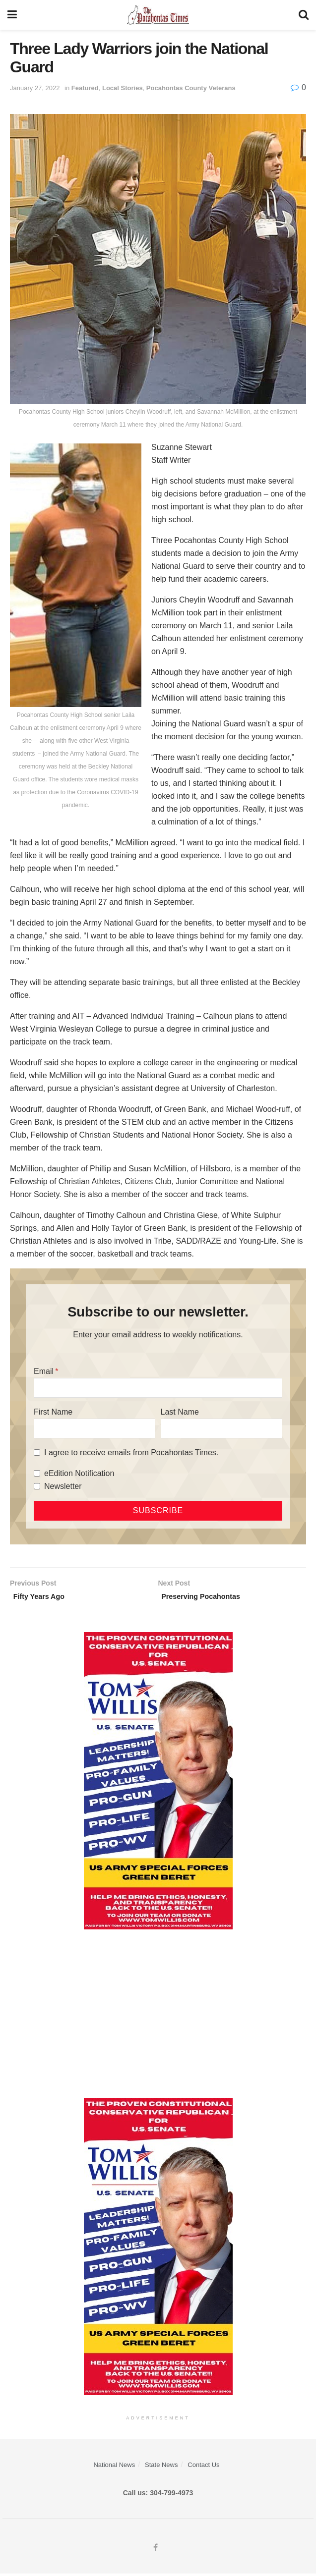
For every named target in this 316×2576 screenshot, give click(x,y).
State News (161, 2467)
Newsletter (63, 1486)
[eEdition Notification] (37, 1473)
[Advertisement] (158, 2016)
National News (114, 2467)
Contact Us (203, 2467)
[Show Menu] (12, 15)
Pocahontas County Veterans (191, 88)
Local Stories (122, 88)
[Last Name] (221, 1428)
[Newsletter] (37, 1486)
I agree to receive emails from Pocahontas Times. (131, 1452)
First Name (53, 1412)
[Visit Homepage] (158, 15)
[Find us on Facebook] (155, 2550)
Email (44, 1371)
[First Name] (94, 1428)
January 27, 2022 (35, 88)
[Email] (158, 1388)
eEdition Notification (79, 1473)
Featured (85, 88)
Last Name (180, 1412)
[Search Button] (304, 15)
